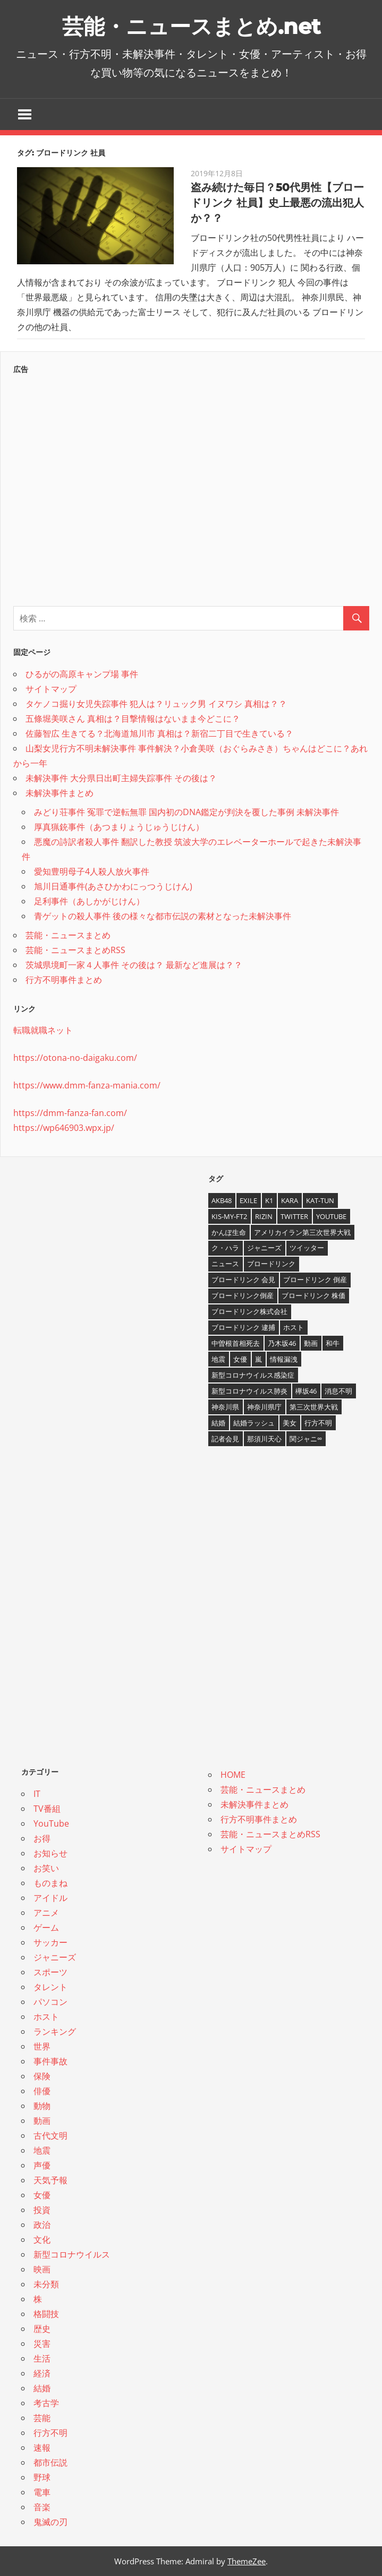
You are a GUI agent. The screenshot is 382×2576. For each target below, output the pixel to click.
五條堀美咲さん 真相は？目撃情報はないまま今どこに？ (133, 718)
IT (36, 1794)
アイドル (50, 1898)
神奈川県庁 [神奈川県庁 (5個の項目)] (264, 1407)
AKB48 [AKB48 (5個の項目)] (221, 1200)
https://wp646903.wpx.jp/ (63, 1128)
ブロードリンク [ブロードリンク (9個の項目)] (271, 1263)
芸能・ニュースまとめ (68, 935)
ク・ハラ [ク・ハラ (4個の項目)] (225, 1247)
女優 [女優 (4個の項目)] (240, 1359)
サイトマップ (51, 689)
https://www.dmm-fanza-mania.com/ (86, 1085)
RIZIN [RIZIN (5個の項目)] (264, 1216)
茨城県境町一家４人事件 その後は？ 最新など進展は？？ (134, 965)
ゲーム (46, 1927)
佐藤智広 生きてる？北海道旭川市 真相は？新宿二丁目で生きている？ (159, 733)
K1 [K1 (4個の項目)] (269, 1200)
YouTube (51, 1823)
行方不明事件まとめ (64, 980)
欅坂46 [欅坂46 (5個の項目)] (306, 1391)
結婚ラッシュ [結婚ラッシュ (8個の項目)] (254, 1423)
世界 (41, 2046)
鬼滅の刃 (50, 2522)
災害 (41, 2343)
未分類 (46, 2284)
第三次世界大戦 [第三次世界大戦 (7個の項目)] (314, 1407)
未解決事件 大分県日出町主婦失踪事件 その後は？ (121, 778)
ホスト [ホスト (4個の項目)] (293, 1327)
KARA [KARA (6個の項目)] (289, 1200)
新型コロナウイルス (71, 2254)
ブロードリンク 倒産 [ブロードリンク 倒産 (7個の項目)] (315, 1279)
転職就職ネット (43, 1030)
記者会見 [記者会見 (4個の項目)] (225, 1438)
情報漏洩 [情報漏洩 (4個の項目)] (284, 1359)
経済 (41, 2373)
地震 (41, 2150)
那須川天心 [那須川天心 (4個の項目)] (264, 1438)
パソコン (50, 2002)
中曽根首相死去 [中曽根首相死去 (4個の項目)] (235, 1343)
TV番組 (47, 1808)
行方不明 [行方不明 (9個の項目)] (318, 1423)
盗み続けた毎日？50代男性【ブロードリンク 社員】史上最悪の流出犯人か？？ (277, 202)
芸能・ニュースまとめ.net (191, 26)
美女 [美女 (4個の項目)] (289, 1423)
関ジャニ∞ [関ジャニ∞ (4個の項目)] (306, 1438)
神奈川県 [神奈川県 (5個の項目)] (225, 1407)
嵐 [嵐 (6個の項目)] (258, 1359)
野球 (41, 2477)
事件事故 (50, 2061)
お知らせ (50, 1853)
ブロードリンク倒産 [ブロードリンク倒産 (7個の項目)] (242, 1295)
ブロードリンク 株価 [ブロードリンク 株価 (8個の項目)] (313, 1295)
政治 (41, 2225)
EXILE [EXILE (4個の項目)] (248, 1200)
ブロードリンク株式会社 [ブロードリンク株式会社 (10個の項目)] (249, 1311)
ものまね (50, 1883)
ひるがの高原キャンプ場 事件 (82, 674)
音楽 (41, 2507)
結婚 (41, 2388)
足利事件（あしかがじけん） (89, 901)
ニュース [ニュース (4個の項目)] (225, 1263)
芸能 (41, 2418)
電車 (41, 2492)
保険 (41, 2076)
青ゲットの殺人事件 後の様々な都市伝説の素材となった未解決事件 (162, 916)
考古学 (46, 2403)
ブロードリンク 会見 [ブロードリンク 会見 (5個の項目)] (243, 1279)
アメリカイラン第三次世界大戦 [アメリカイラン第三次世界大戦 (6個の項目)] (302, 1232)
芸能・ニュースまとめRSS (75, 950)
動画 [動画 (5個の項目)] (311, 1343)
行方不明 (50, 2433)
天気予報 (50, 2180)
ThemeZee (246, 2561)
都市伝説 (50, 2462)
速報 (41, 2447)
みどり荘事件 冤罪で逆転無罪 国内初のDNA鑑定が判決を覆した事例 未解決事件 (186, 812)
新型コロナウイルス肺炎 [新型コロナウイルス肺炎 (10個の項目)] (249, 1391)
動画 (41, 2121)
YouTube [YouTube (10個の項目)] (331, 1216)
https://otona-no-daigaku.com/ (75, 1058)
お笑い (46, 1868)
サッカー (50, 1942)
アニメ (46, 1912)
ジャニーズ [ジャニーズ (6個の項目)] (264, 1247)
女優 (41, 2195)
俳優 (41, 2091)
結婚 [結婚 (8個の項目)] (218, 1423)
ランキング (54, 2031)
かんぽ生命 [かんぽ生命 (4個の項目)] (228, 1232)
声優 (41, 2165)
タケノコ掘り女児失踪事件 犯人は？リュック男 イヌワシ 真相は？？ (156, 704)
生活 (41, 2358)
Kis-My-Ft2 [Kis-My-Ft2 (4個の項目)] (229, 1216)
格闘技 (46, 2314)
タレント (50, 1987)
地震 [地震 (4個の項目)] (218, 1359)
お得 (41, 1838)
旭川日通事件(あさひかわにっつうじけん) (113, 886)
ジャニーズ (54, 1957)
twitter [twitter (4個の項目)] (294, 1216)
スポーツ (50, 1972)
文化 (41, 2239)
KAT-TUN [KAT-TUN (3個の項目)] (320, 1200)
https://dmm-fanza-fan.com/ (70, 1113)
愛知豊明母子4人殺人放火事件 (91, 871)
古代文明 (50, 2135)
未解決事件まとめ (60, 793)
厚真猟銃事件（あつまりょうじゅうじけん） (119, 827)
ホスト (46, 2016)
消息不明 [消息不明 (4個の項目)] (338, 1391)
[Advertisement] (191, 487)
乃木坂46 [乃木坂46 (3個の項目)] (282, 1343)
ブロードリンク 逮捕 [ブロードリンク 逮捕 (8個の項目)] (243, 1327)
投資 (41, 2210)
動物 (41, 2106)
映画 (41, 2269)
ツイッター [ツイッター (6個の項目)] (307, 1247)
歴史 (41, 2329)
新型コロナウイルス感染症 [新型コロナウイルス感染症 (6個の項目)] (252, 1375)
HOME (232, 1774)
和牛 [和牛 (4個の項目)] (332, 1343)
